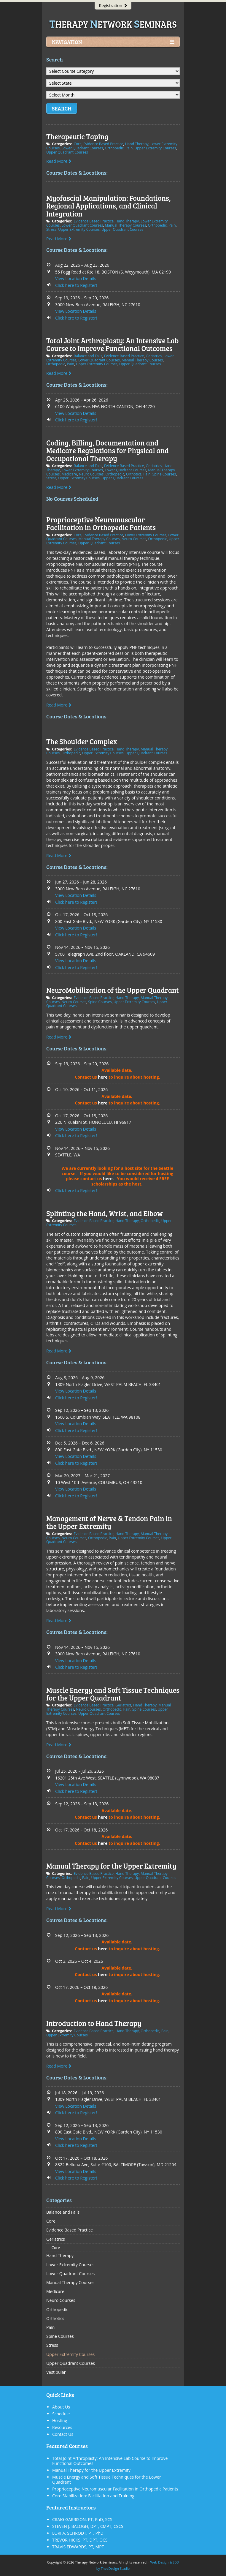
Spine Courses (164, 474)
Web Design (159, 2562)
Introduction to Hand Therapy (93, 2023)
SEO (176, 2562)
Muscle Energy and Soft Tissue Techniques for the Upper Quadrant (112, 1694)
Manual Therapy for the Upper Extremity (111, 1866)
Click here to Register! (76, 285)
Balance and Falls (88, 355)
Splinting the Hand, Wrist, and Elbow (104, 1213)
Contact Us (62, 2434)
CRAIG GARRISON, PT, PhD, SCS (82, 2519)
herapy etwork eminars (113, 24)
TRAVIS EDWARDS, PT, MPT (78, 2547)
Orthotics (133, 474)
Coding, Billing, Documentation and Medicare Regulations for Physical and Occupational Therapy (107, 450)
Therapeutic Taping (77, 136)
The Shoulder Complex (81, 741)
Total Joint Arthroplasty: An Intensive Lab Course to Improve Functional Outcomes (112, 344)
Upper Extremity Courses (155, 148)
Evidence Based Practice (103, 143)
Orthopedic (114, 148)
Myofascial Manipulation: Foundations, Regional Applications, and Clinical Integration (108, 206)
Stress (51, 229)
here (102, 1077)
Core (77, 143)
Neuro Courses (91, 474)
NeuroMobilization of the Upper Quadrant (112, 990)
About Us (61, 2407)
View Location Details (75, 278)
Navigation (113, 42)
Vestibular (56, 2372)
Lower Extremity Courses (82, 469)
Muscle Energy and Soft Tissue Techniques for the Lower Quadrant (106, 2479)
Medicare (69, 474)
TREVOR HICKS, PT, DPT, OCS (80, 2540)
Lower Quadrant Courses (82, 148)
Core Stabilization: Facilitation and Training (93, 2495)
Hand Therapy (137, 143)
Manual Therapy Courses (125, 225)
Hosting (59, 2420)
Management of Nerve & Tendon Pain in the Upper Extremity (109, 1522)
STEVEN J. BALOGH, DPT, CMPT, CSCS (87, 2526)
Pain (129, 148)
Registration (113, 5)
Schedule (61, 2414)
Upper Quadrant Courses (67, 152)
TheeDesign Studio (115, 2568)
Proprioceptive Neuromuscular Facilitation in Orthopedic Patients (101, 523)
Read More (58, 161)
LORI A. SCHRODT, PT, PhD (78, 2533)
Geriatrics (154, 355)
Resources (62, 2427)
